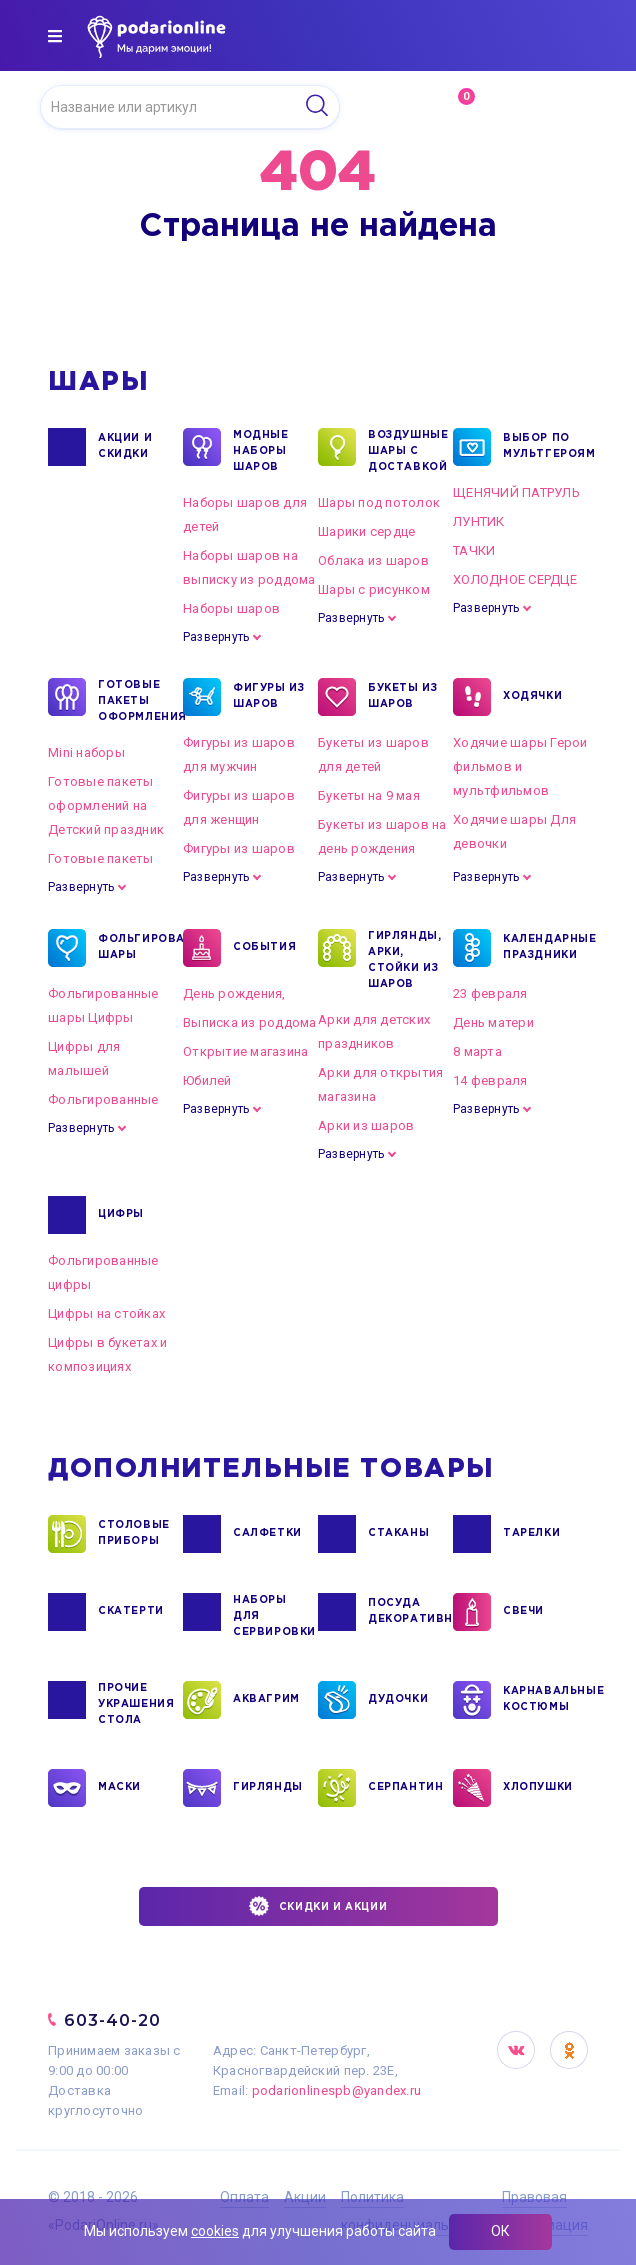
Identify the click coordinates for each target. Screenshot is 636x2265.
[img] (55, 36)
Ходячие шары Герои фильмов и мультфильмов (520, 766)
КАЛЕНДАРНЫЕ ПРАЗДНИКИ (540, 948)
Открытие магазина (245, 1051)
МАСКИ (119, 1788)
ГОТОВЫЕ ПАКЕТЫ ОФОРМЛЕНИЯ (135, 700)
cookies (215, 2231)
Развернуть (216, 637)
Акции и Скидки (125, 447)
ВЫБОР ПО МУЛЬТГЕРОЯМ (540, 447)
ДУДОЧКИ (398, 1700)
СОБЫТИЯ (264, 948)
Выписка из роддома (250, 1022)
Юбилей (207, 1080)
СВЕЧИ (523, 1612)
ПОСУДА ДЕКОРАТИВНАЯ (405, 1612)
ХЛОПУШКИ (538, 1788)
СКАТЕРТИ (131, 1612)
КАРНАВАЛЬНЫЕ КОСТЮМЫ (540, 1700)
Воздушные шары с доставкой (405, 450)
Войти (548, 106)
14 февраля (490, 1080)
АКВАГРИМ (266, 1700)
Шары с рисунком (374, 589)
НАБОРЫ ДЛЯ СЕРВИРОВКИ (270, 1615)
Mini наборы (86, 752)
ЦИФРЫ (121, 1215)
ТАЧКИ (474, 550)
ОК (500, 2231)
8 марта (477, 1051)
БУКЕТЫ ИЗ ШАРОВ (402, 697)
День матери (493, 1022)
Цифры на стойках (106, 1313)
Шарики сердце (366, 531)
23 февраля (490, 993)
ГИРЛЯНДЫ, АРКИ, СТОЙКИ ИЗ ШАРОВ (404, 959)
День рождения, (234, 993)
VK (516, 2050)
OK (569, 2050)
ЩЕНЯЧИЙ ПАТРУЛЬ (516, 492)
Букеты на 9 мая (369, 795)
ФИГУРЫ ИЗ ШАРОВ (268, 697)
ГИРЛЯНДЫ (268, 1788)
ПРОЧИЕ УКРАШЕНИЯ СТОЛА (135, 1703)
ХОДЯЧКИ (532, 697)
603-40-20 (112, 2020)
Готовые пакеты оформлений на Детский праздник (106, 805)
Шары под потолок (379, 502)
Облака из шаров (373, 560)
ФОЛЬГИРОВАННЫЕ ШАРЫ (135, 948)
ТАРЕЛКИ (531, 1534)
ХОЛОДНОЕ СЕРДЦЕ (515, 579)
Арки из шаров (366, 1125)
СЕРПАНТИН (405, 1788)
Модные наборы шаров (261, 450)
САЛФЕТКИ (267, 1534)
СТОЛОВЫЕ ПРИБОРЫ (134, 1534)
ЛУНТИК (479, 521)
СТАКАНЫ (398, 1534)
